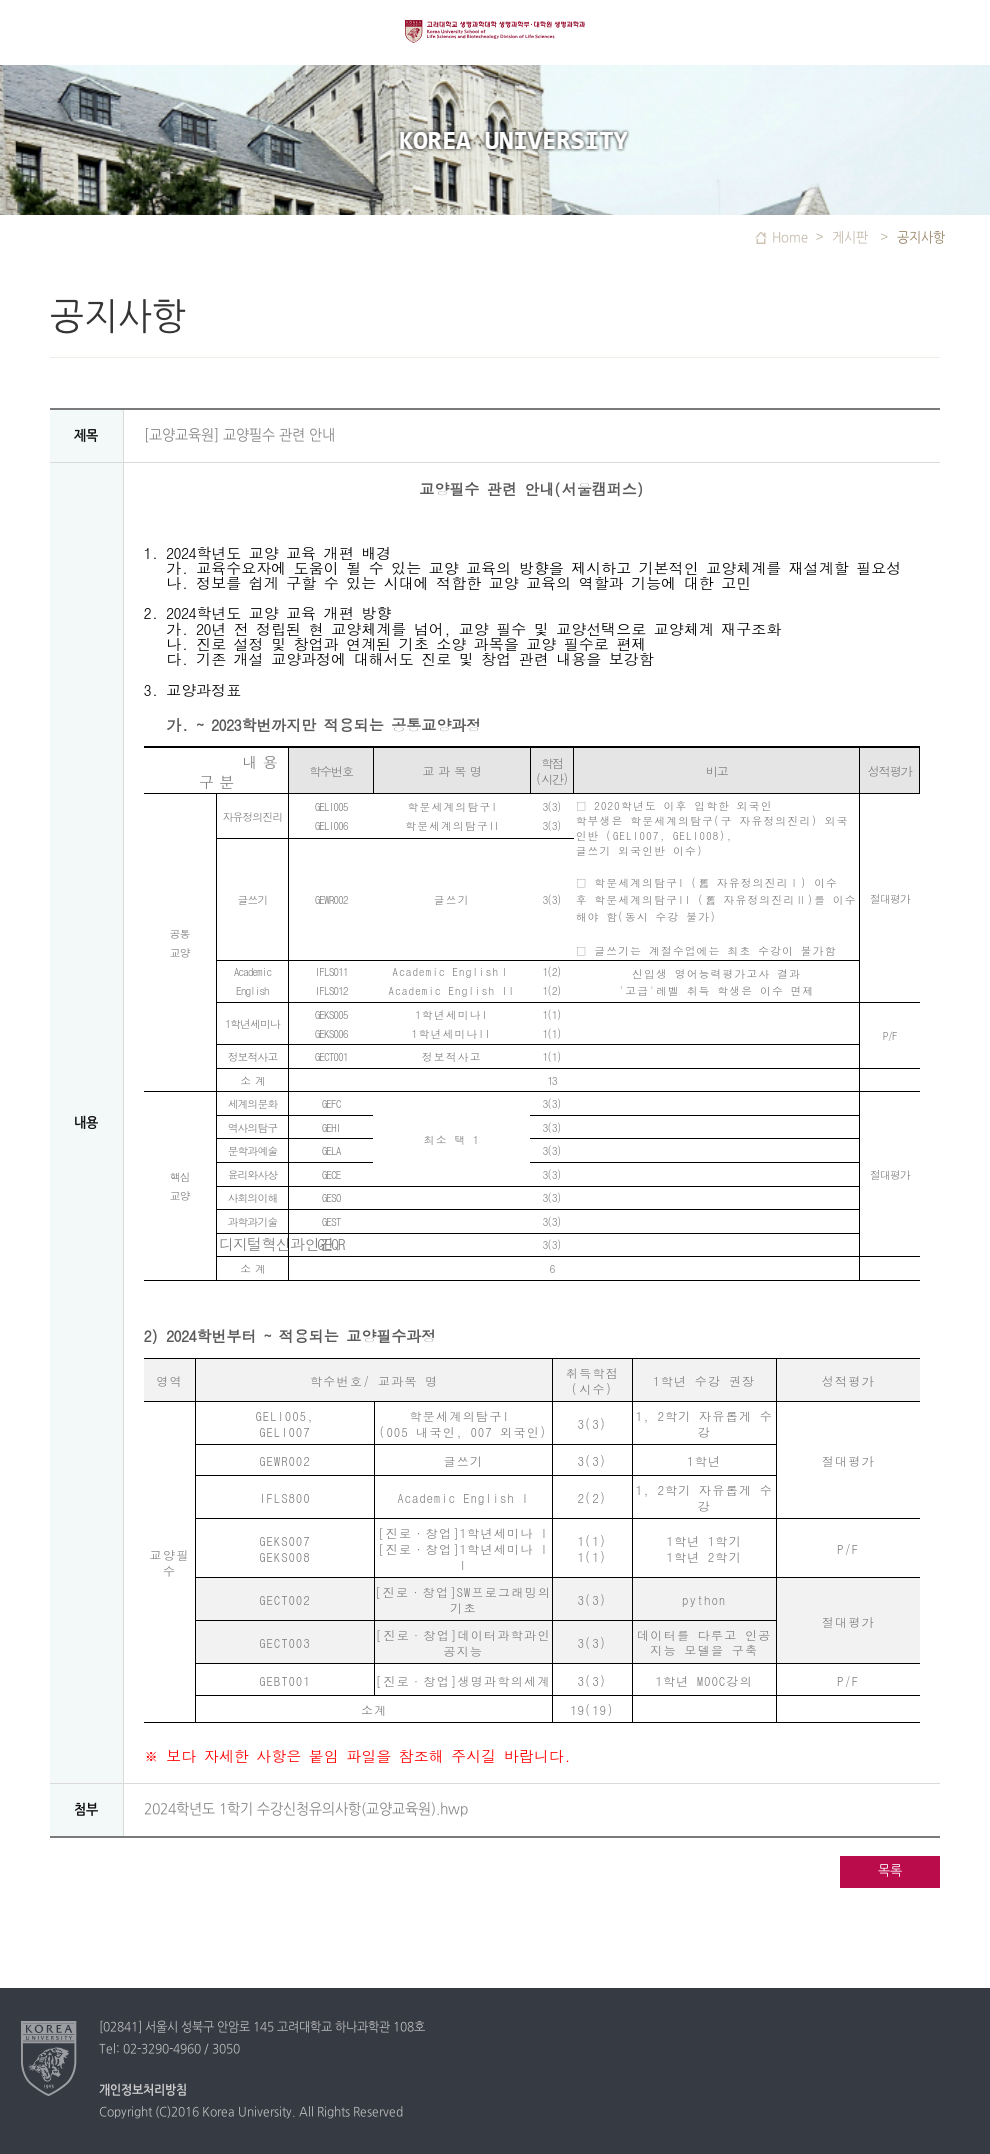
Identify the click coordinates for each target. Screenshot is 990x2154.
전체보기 (32, 32)
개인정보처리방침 (143, 2091)
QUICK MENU (957, 32)
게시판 (852, 238)
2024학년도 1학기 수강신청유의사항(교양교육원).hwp (306, 1809)
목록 (890, 1871)
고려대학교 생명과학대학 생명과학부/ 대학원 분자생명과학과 (495, 42)
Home (790, 238)
